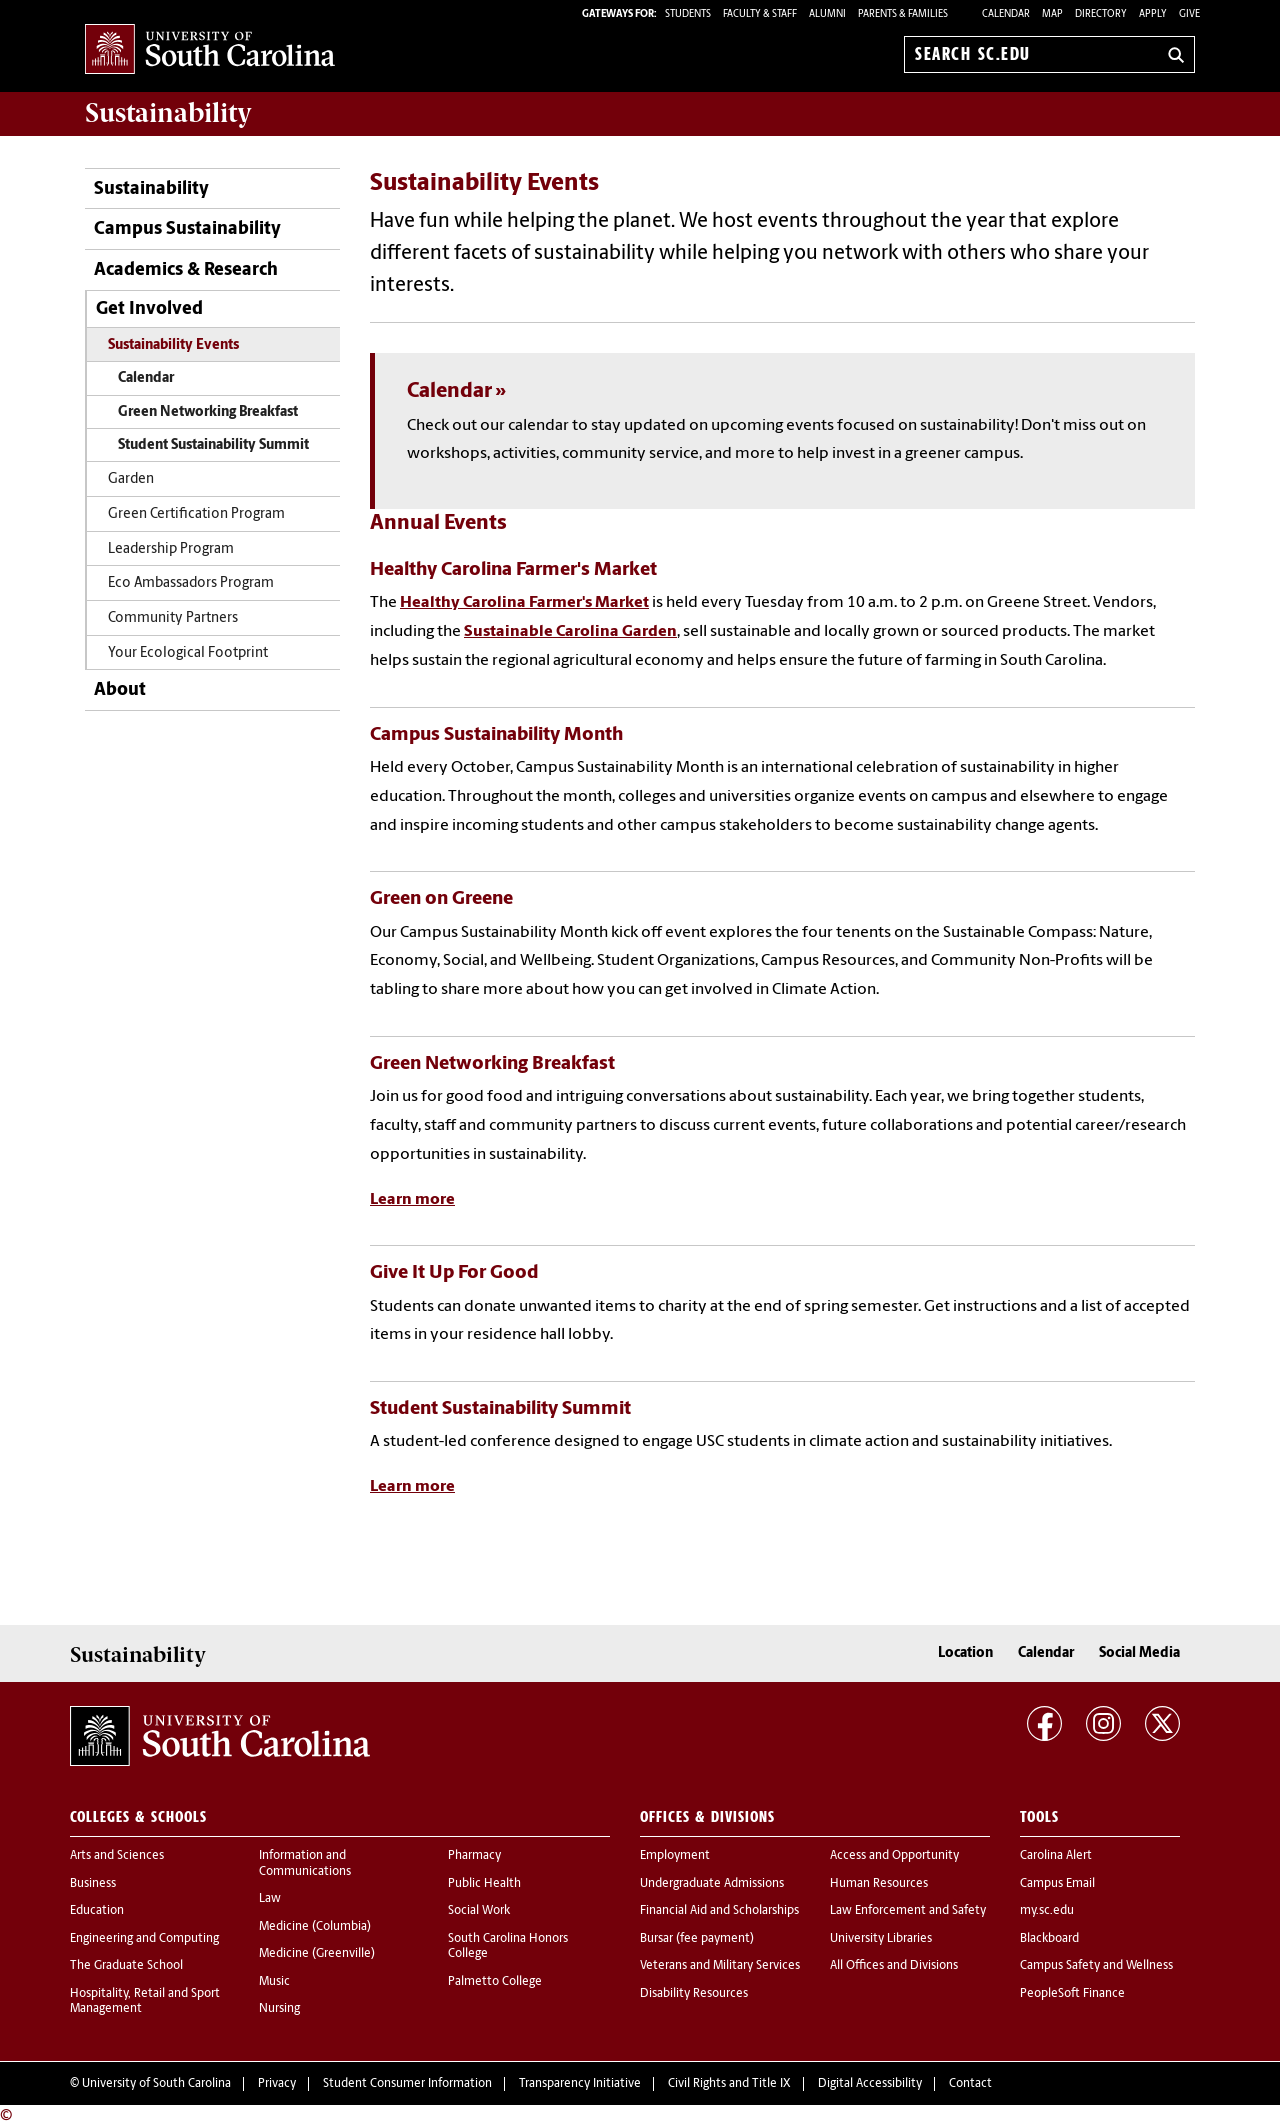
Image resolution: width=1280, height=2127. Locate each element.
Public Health (484, 1884)
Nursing (279, 2009)
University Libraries (881, 1939)
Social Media (1139, 1653)
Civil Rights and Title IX (729, 2084)
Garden (131, 479)
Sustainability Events (173, 345)
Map (1052, 14)
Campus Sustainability (187, 229)
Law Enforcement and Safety (908, 1911)
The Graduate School (126, 1966)
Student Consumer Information (407, 2084)
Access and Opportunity (894, 1856)
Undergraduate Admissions (712, 1884)
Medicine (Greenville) (317, 1954)
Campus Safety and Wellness (1096, 1966)
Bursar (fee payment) (697, 1939)
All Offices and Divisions (894, 1966)
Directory (1101, 14)
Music (274, 1982)
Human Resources (879, 1884)
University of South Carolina (156, 2084)
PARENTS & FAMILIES (903, 14)
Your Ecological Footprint (188, 653)
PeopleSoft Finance (1072, 1994)
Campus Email (1057, 1884)
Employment (675, 1856)
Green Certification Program (196, 514)
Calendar (1006, 14)
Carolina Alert (1056, 1856)
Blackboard (1049, 1939)
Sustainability (151, 189)
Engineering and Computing (144, 1939)
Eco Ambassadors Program (191, 583)
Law (270, 1899)
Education (97, 1911)
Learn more (412, 1200)
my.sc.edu (1047, 1911)
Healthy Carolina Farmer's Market (524, 603)
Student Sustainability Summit (213, 445)
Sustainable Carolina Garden (570, 632)
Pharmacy (474, 1856)
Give (1189, 14)
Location (965, 1653)
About (120, 690)
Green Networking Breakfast (208, 412)
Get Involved (149, 309)
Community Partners (173, 618)
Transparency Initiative (580, 2084)
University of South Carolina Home (210, 50)
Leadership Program (171, 549)
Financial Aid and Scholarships (719, 1911)
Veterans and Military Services (720, 1966)
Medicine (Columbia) (315, 1927)
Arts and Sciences (117, 1856)
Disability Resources (694, 1994)
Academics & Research (186, 270)
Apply (1153, 14)
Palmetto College (495, 1982)
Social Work (479, 1911)
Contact (970, 2084)
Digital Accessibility (870, 2084)
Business (93, 1884)
